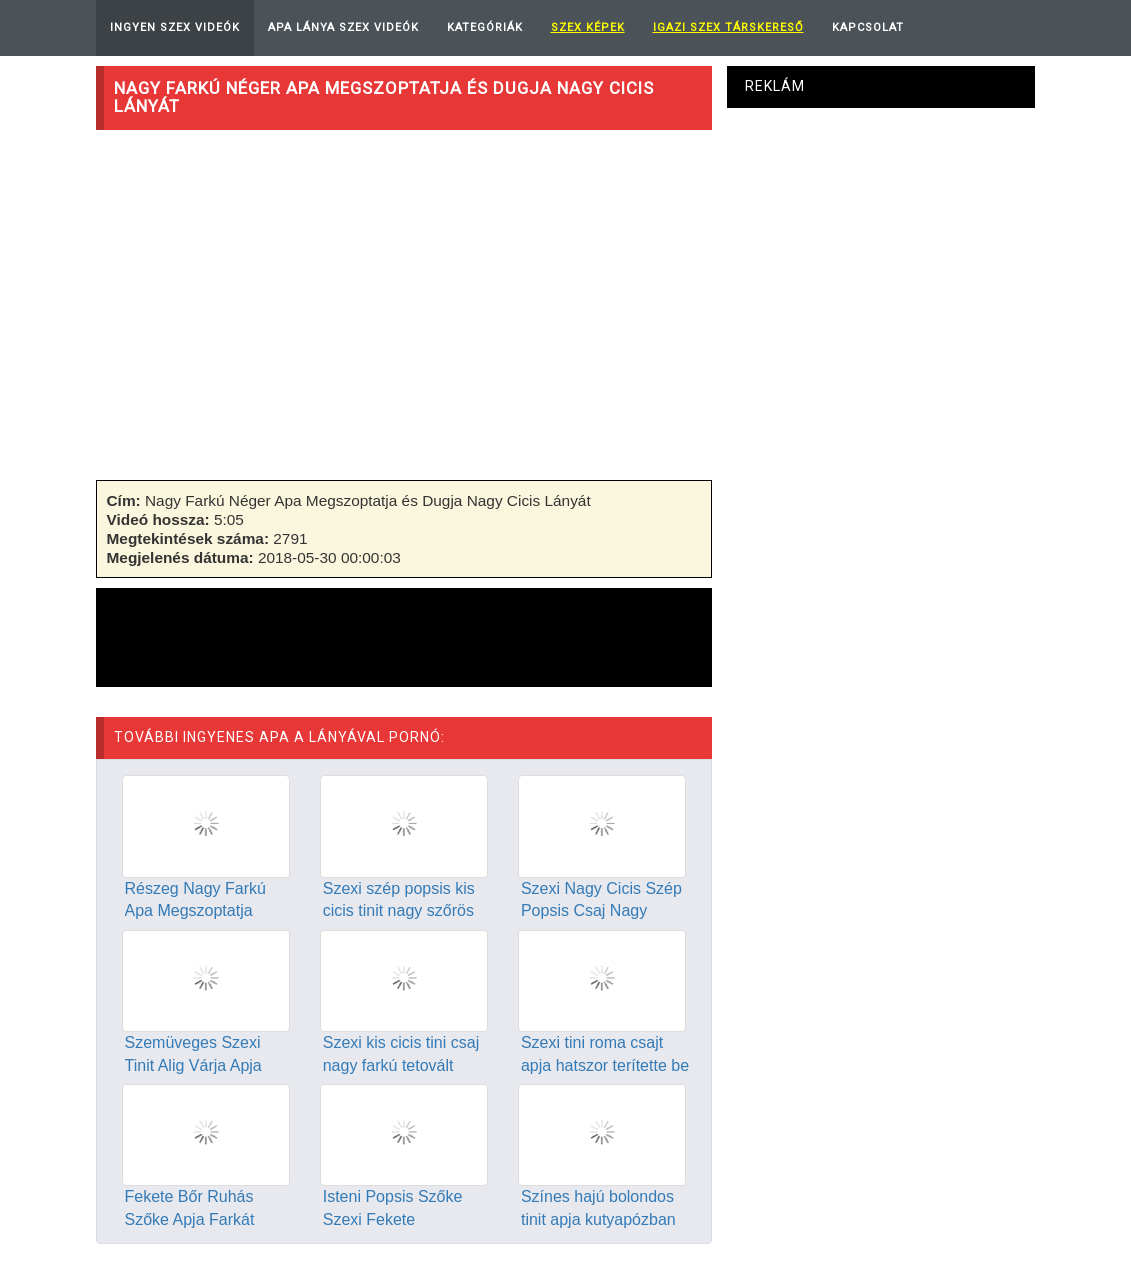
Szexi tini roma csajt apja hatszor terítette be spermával (605, 1065)
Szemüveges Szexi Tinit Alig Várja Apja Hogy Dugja (193, 1065)
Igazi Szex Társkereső (728, 27)
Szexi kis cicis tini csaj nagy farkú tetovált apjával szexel (401, 1065)
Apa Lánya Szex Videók (343, 27)
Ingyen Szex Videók (175, 27)
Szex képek (588, 27)
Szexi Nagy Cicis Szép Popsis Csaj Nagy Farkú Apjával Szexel (601, 911)
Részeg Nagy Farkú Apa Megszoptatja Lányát (195, 911)
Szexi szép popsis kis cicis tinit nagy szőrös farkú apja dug (399, 911)
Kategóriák (485, 27)
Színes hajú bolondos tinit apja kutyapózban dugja (598, 1219)
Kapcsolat (868, 27)
